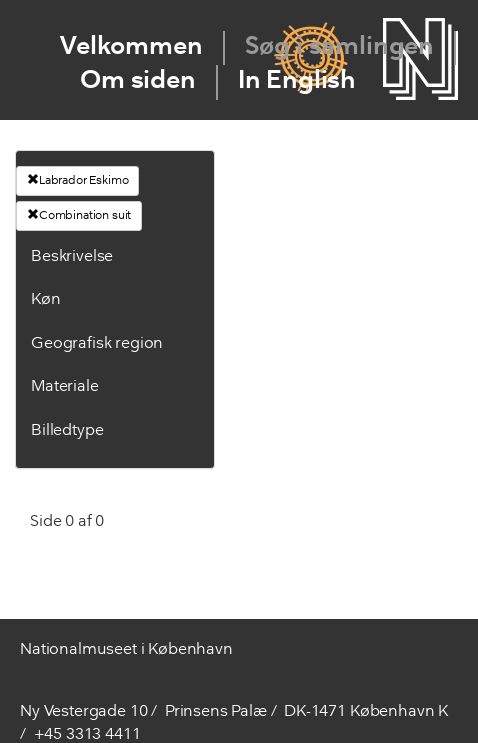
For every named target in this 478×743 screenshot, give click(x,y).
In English (297, 81)
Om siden (138, 81)
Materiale (65, 387)
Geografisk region (97, 344)
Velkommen (131, 47)
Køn (46, 300)
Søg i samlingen (340, 47)
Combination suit (79, 215)
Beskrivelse (72, 257)
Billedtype (67, 431)
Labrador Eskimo (77, 180)
